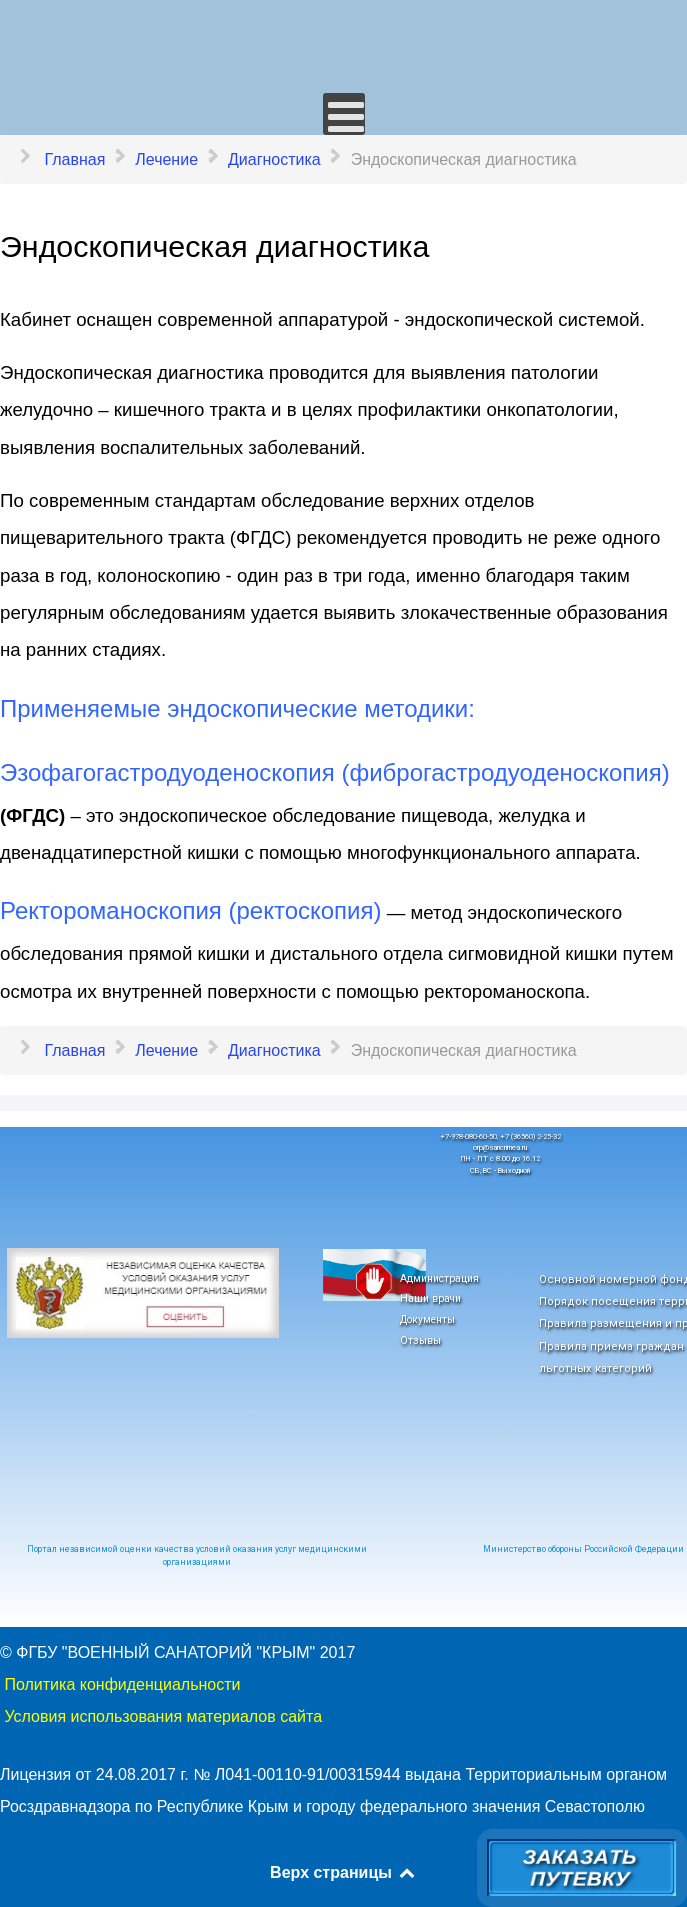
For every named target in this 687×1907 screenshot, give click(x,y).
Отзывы (420, 1340)
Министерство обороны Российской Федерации (583, 1549)
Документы (427, 1319)
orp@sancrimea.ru (500, 1147)
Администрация (439, 1278)
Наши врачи (430, 1298)
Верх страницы (343, 1872)
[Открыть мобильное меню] (344, 114)
